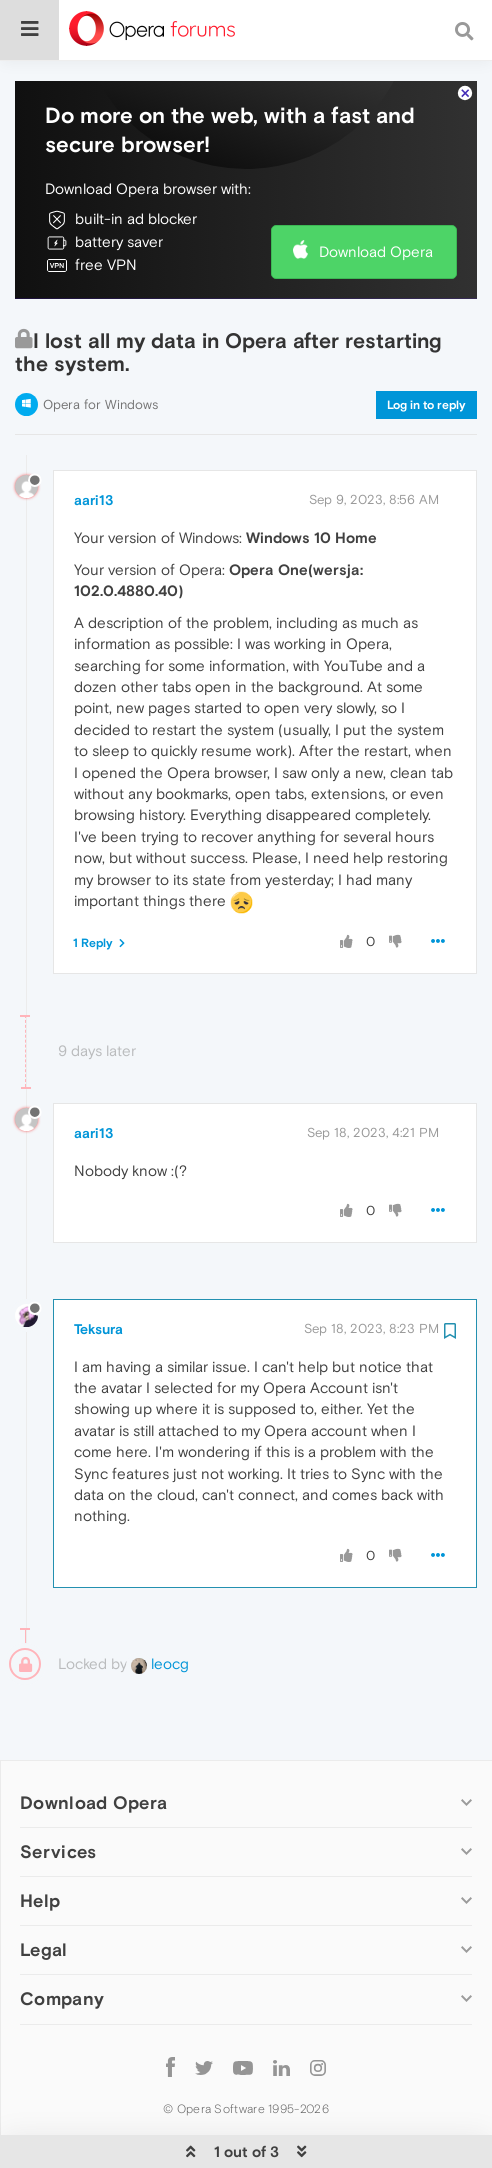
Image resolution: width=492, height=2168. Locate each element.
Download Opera (376, 190)
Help (40, 1839)
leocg (160, 1602)
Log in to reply (426, 344)
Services (58, 1790)
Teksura (98, 1268)
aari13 (93, 439)
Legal (44, 1888)
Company (62, 1937)
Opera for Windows (100, 343)
